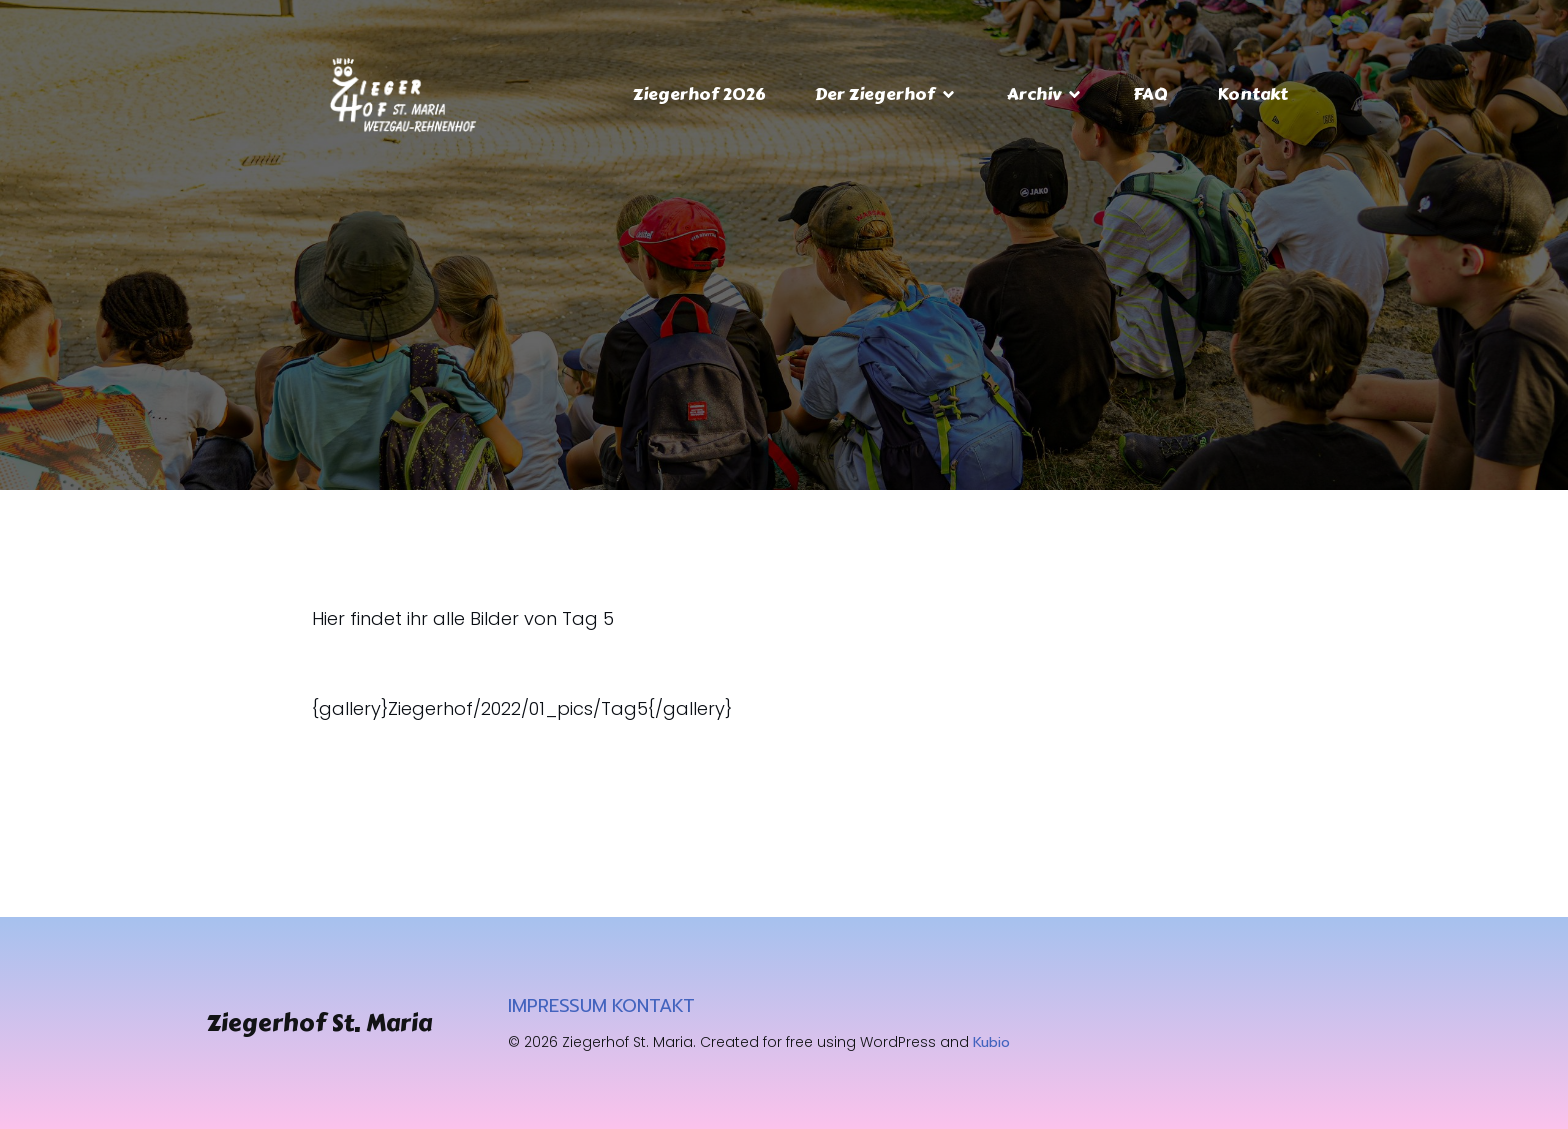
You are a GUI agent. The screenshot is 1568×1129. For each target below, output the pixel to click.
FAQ (1150, 94)
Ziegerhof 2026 (699, 94)
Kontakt (1252, 94)
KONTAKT (653, 1006)
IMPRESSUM (557, 1006)
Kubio (991, 1042)
